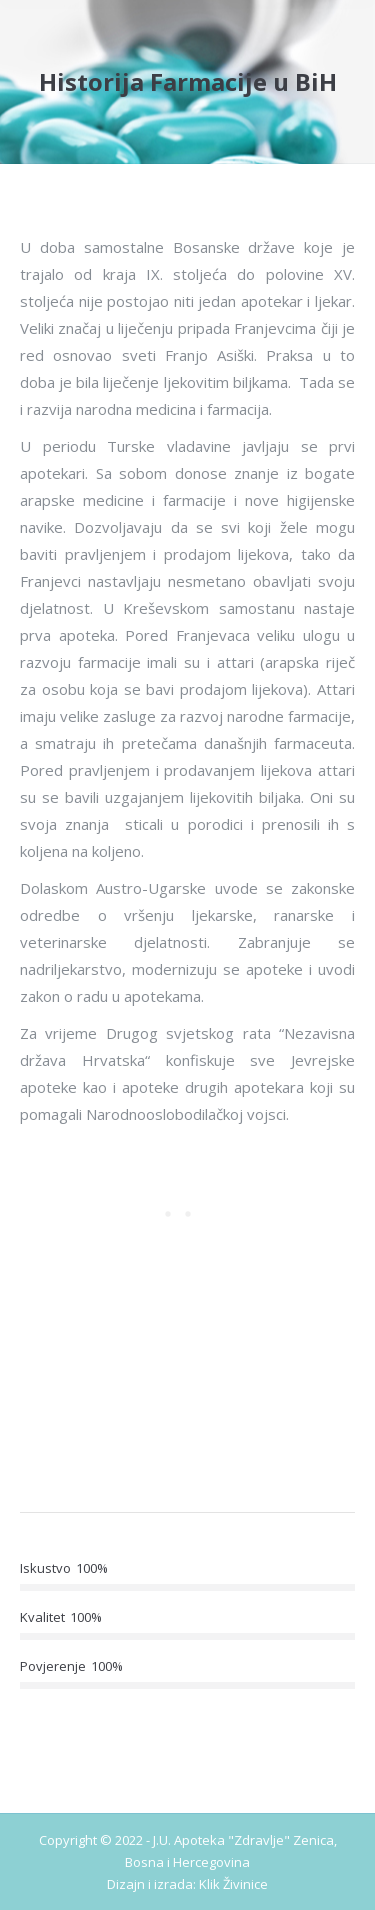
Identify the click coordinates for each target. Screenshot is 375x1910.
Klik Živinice (233, 1884)
